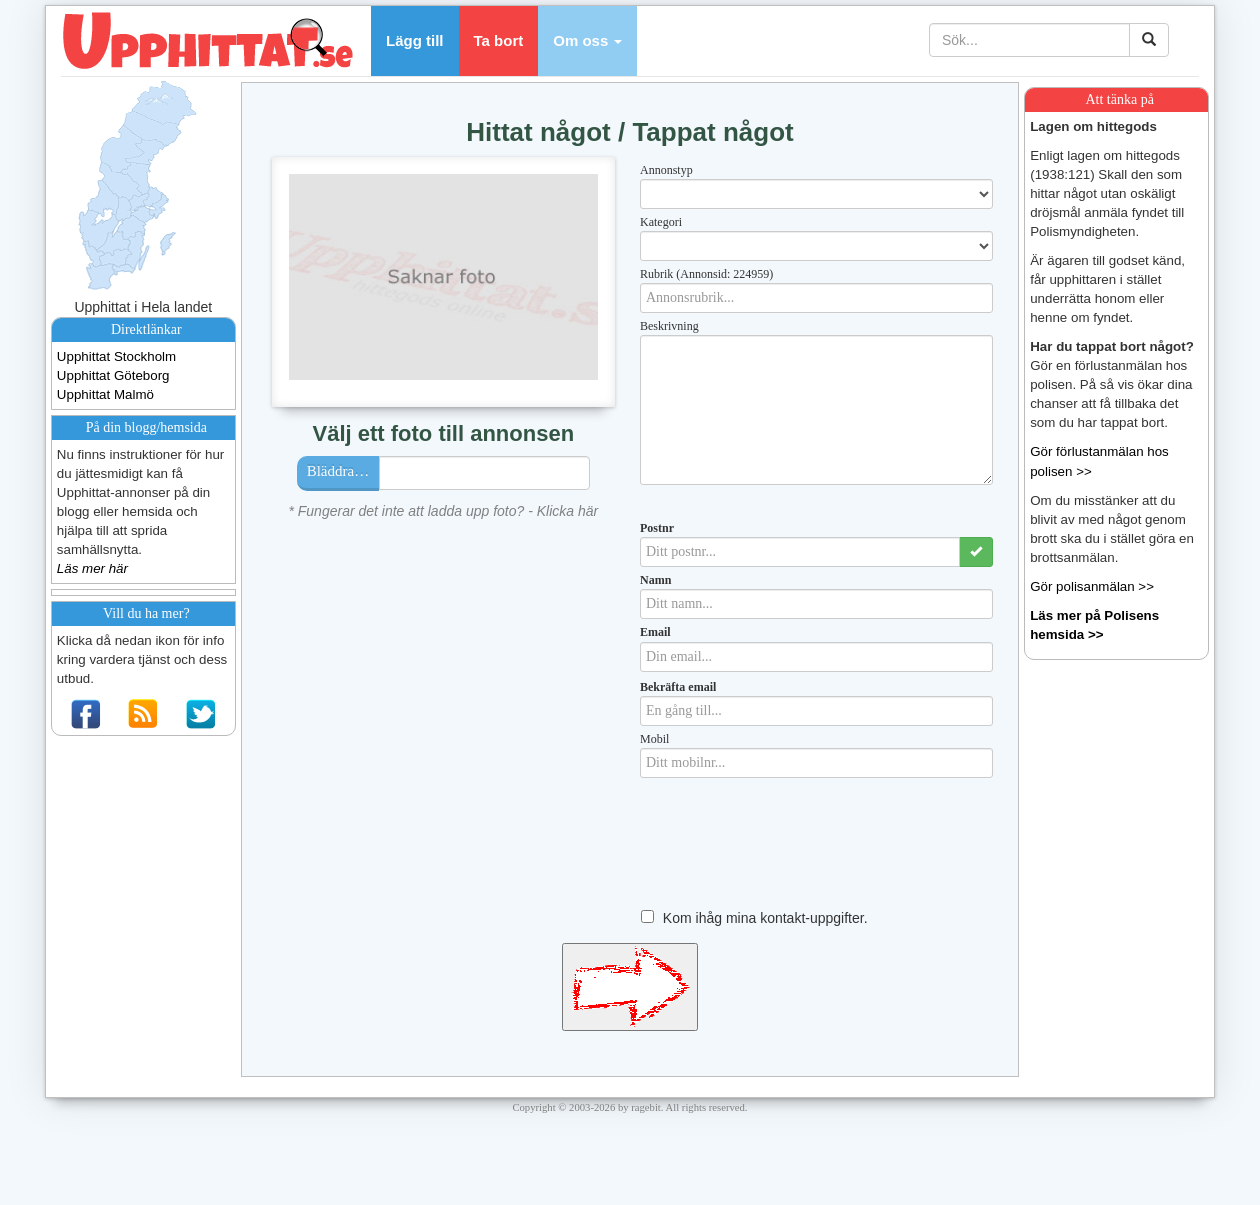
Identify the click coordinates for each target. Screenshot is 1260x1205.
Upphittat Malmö (105, 394)
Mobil (654, 739)
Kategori (661, 222)
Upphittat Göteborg (113, 375)
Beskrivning (669, 326)
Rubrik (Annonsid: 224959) (706, 274)
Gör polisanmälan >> (1092, 586)
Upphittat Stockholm (116, 356)
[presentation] (792, 857)
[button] (587, 41)
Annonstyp (666, 170)
